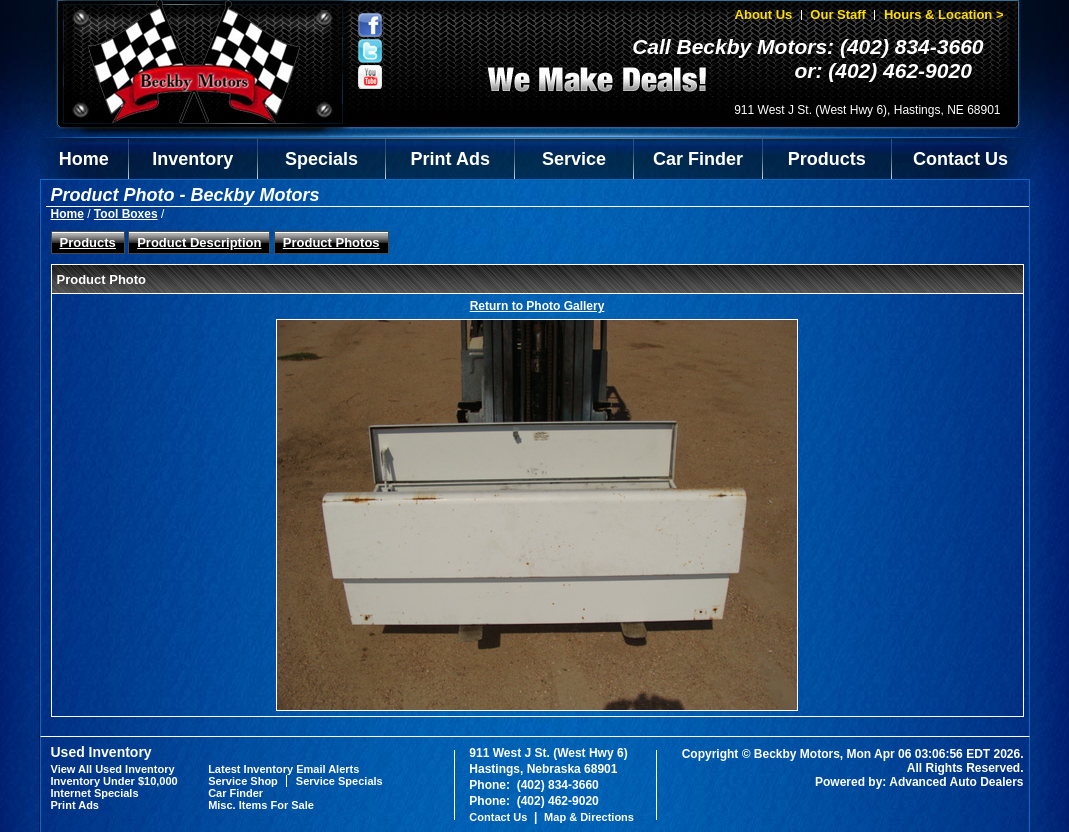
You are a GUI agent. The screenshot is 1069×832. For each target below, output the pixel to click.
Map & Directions (589, 817)
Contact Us (960, 159)
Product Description (199, 242)
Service (574, 159)
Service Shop (243, 781)
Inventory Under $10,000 (114, 781)
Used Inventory (101, 752)
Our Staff (838, 14)
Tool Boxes (126, 214)
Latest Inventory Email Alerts (283, 769)
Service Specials (339, 781)
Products (827, 159)
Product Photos (331, 242)
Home (84, 159)
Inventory (192, 159)
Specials (321, 159)
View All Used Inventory (113, 769)
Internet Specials (95, 793)
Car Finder (698, 159)
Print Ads (450, 159)
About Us (764, 14)
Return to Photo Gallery (537, 306)
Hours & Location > (944, 14)
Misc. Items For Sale (261, 805)
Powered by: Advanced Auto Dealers (919, 782)
